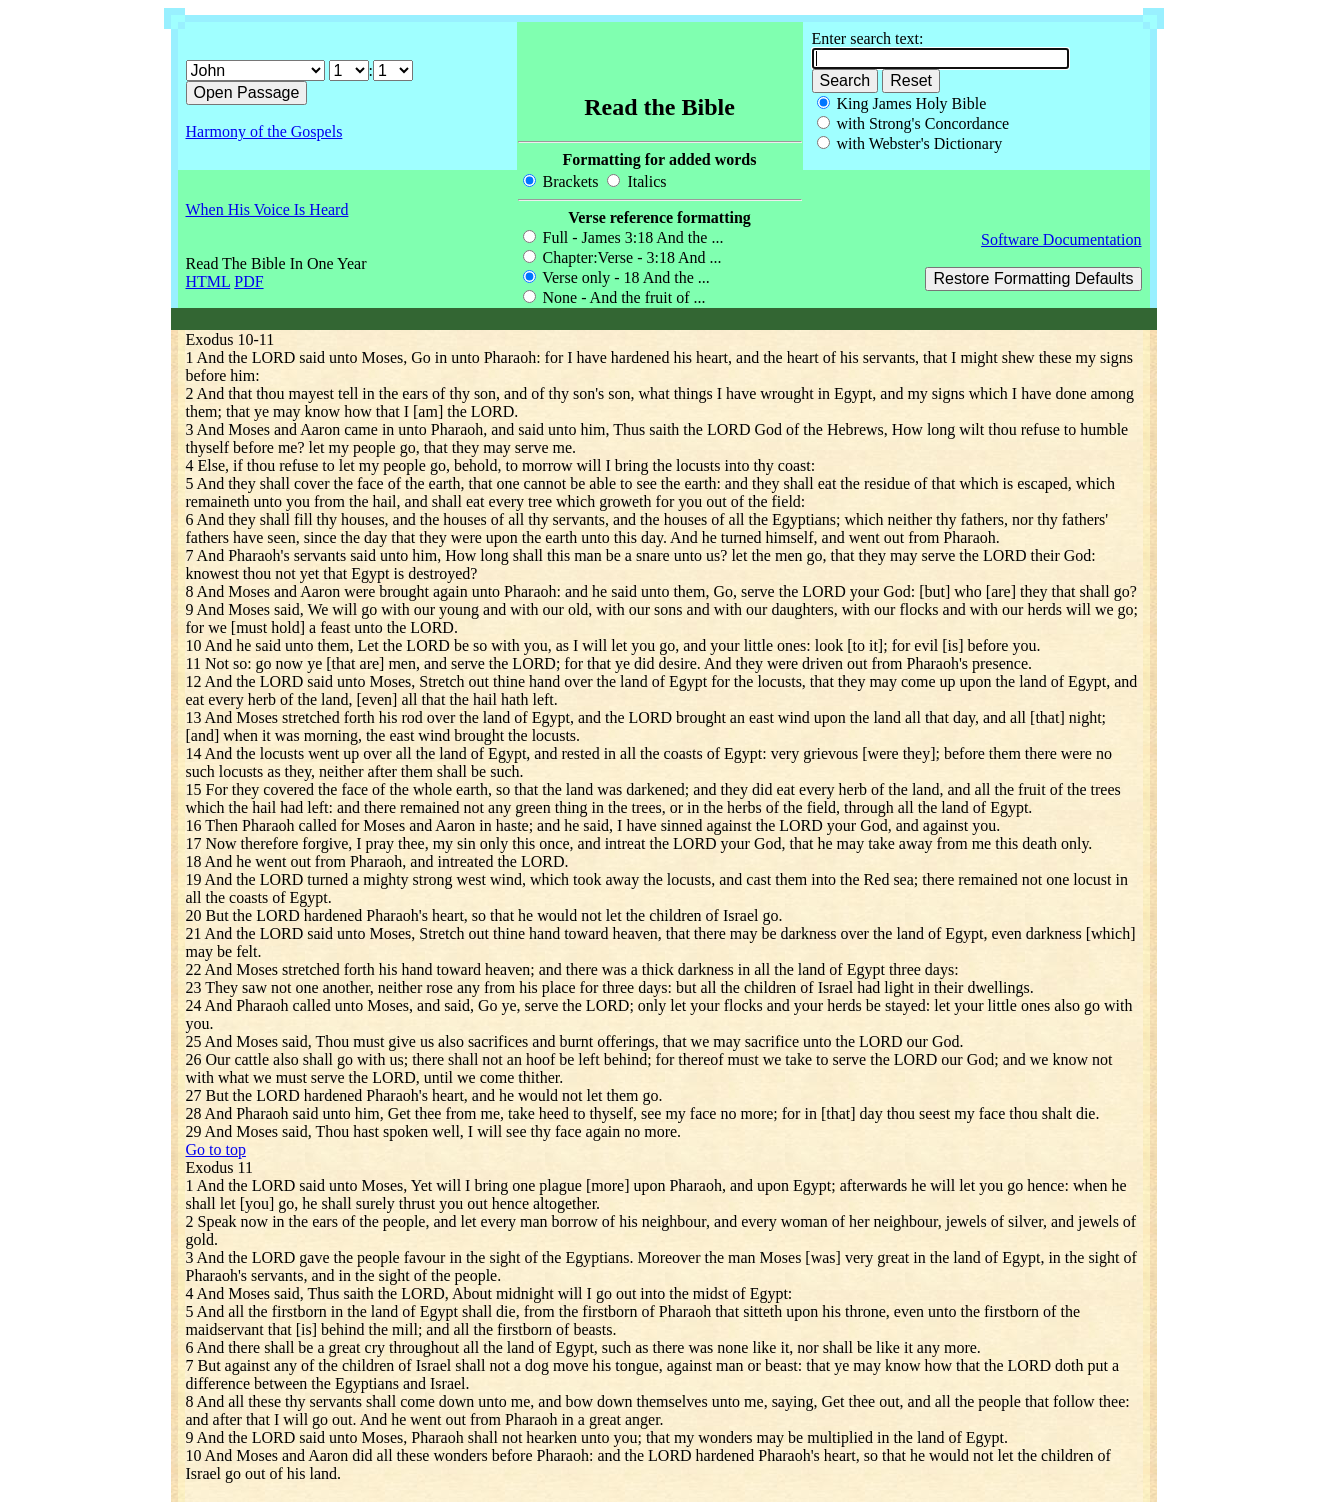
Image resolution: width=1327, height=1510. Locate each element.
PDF (248, 281)
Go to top (216, 1149)
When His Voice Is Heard (267, 209)
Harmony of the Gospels (264, 131)
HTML (208, 281)
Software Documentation (1061, 239)
